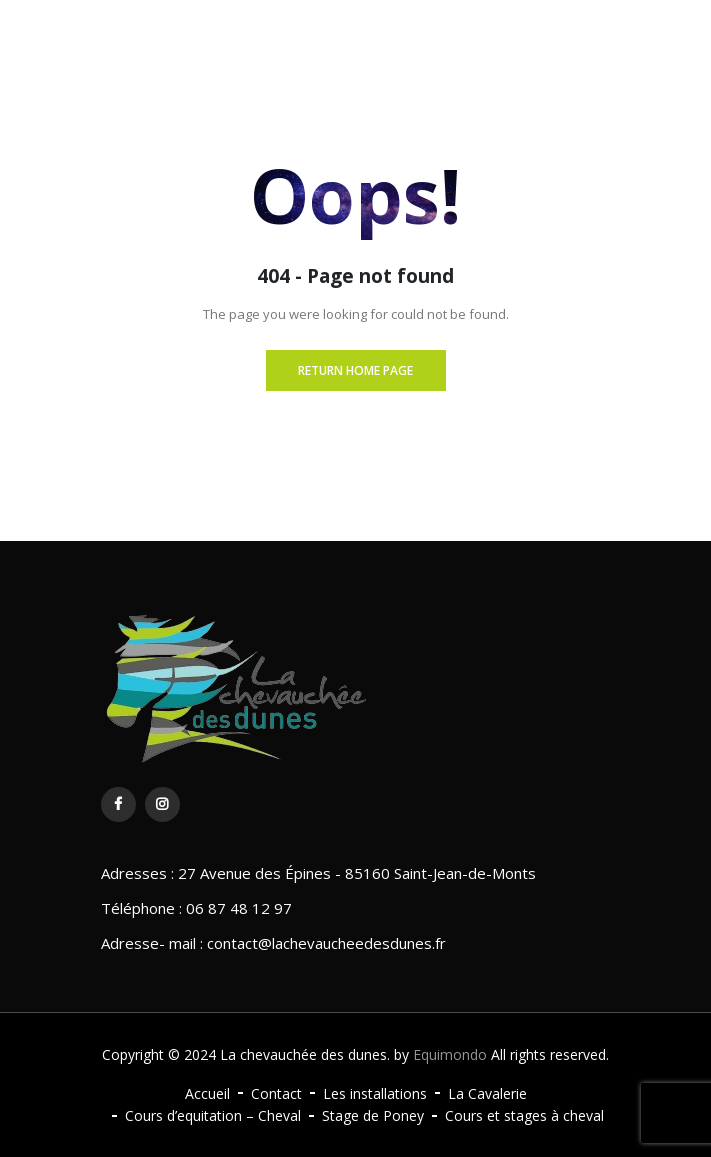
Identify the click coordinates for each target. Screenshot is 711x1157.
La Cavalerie (487, 1093)
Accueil (207, 1093)
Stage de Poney (373, 1115)
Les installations (375, 1093)
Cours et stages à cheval (524, 1115)
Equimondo (450, 1054)
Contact (276, 1093)
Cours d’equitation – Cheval (213, 1115)
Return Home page (355, 370)
